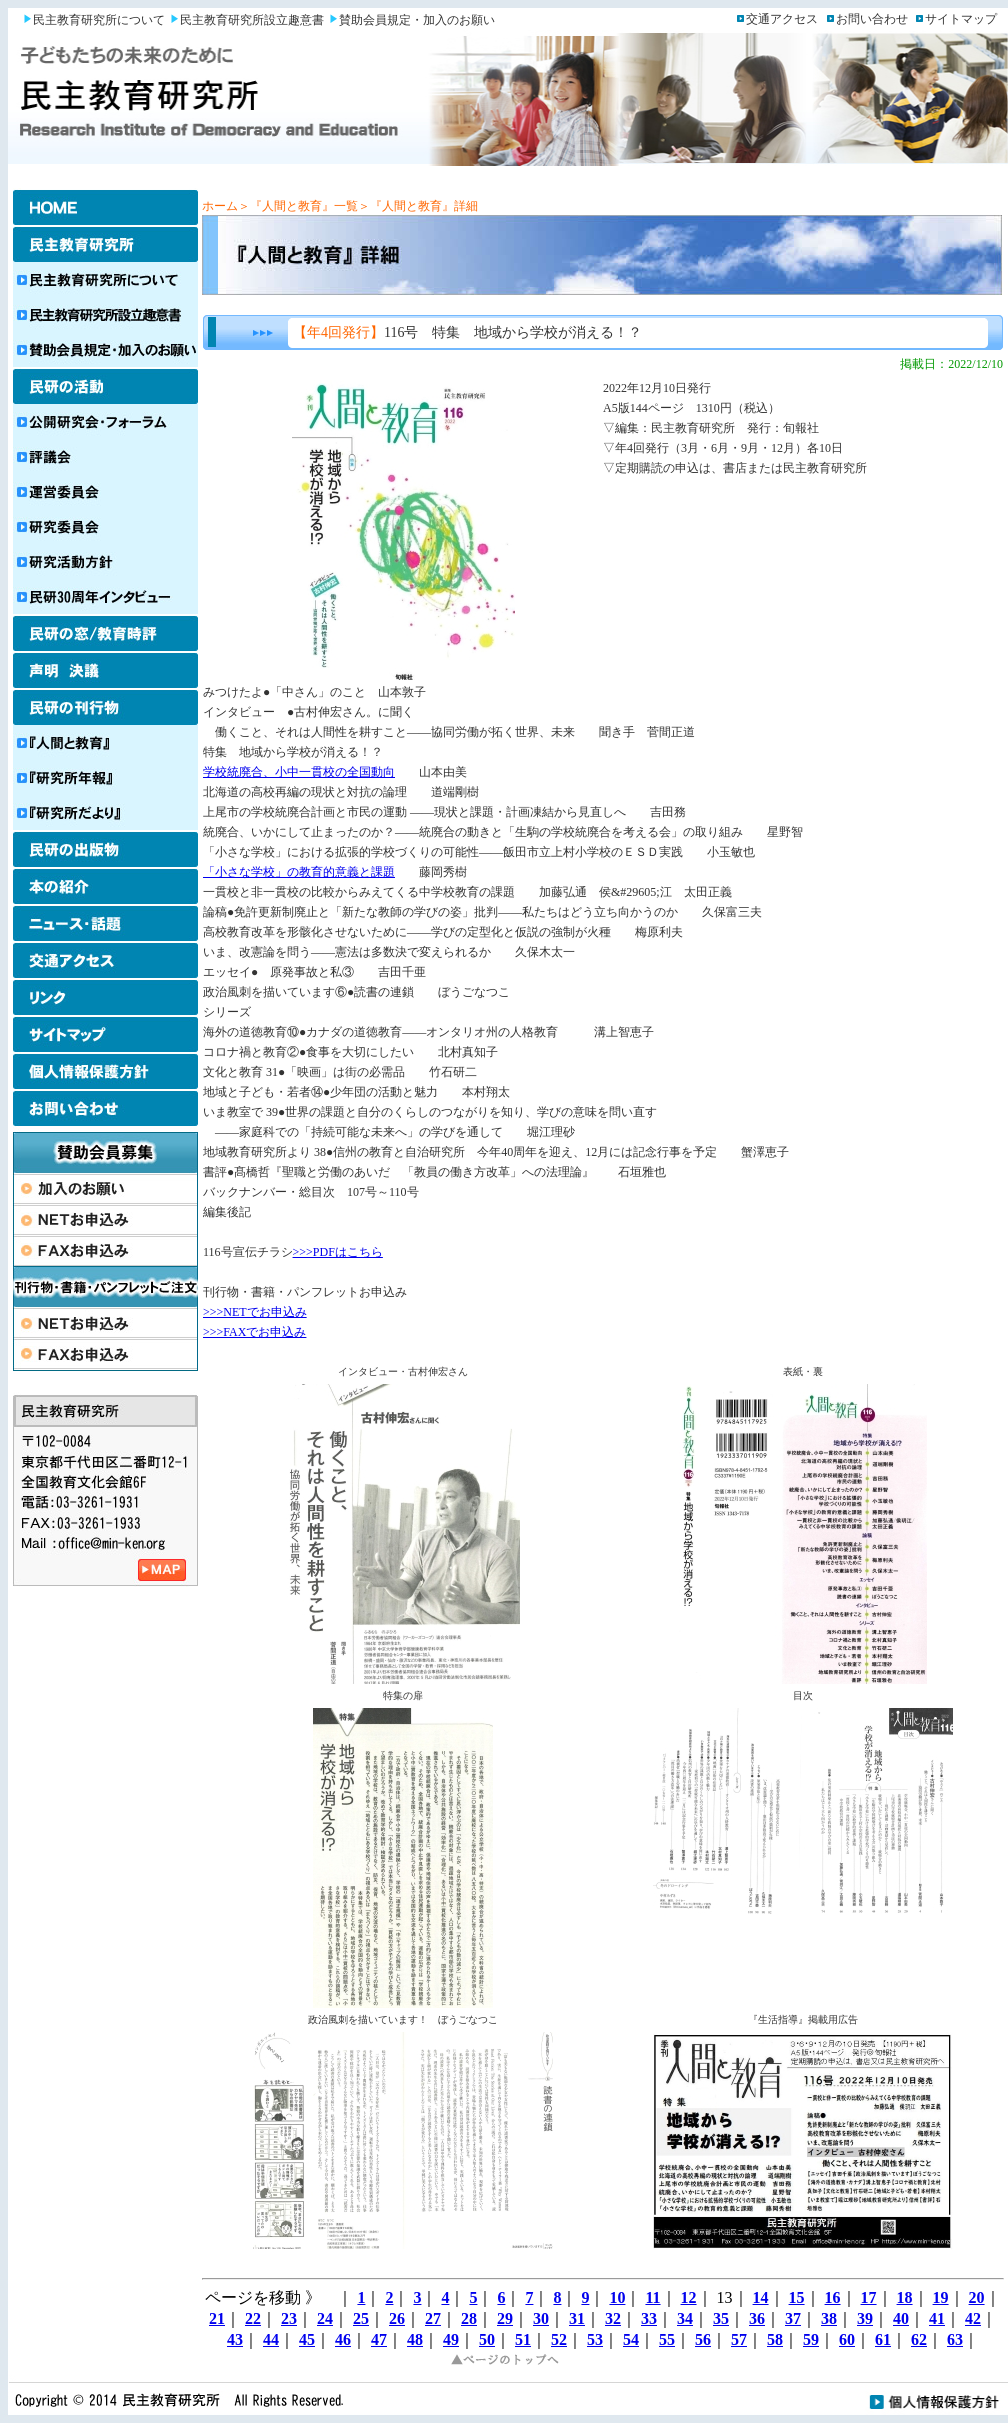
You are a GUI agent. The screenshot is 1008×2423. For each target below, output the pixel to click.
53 (595, 2339)
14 (761, 2297)
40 (901, 2318)
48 (415, 2339)
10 (617, 2297)
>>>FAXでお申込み (254, 1332)
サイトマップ (961, 19)
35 (721, 2318)
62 (919, 2339)
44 (271, 2339)
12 (689, 2297)
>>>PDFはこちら (338, 1252)
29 (505, 2318)
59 (811, 2339)
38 (829, 2318)
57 (739, 2339)
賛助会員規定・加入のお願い (417, 20)
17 (869, 2297)
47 (379, 2339)
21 (217, 2318)
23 (289, 2318)
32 (613, 2318)
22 (253, 2318)
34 (685, 2318)
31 (577, 2318)
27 (433, 2318)
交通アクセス (782, 19)
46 (343, 2339)
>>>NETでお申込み (255, 1312)
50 (487, 2339)
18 (905, 2297)
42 (973, 2318)
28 (469, 2318)
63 (955, 2339)
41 (937, 2318)
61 (883, 2339)
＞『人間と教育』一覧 (298, 206)
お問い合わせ (872, 19)
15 (797, 2297)
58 (775, 2339)
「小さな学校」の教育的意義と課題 (299, 872)
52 (559, 2339)
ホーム (220, 206)
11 (652, 2297)
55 (667, 2339)
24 (325, 2318)
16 (833, 2297)
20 (977, 2297)
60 (847, 2339)
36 (757, 2318)
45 (307, 2339)
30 (541, 2318)
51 (523, 2339)
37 (793, 2318)
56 (703, 2339)
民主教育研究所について (99, 20)
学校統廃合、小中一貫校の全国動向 (299, 772)
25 (361, 2318)
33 (649, 2318)
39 (865, 2318)
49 (451, 2339)
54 (631, 2339)
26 (397, 2318)
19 (941, 2297)
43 (235, 2339)
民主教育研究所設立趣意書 (252, 20)
